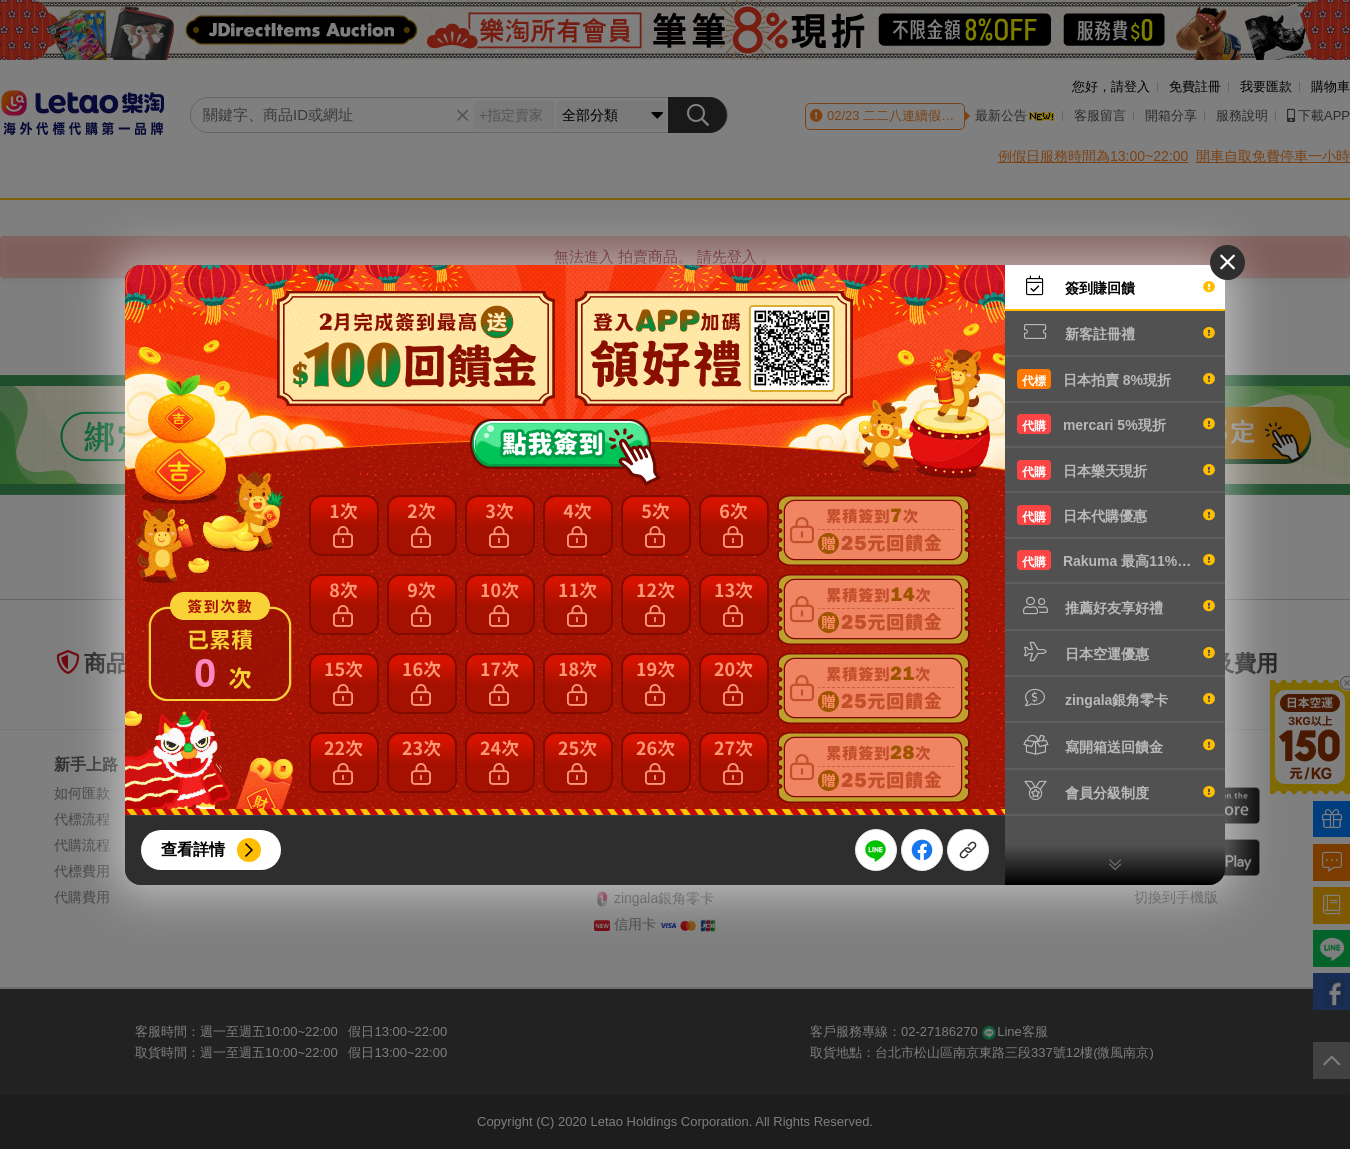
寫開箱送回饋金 (1116, 745)
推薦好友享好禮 (1116, 606)
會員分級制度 (1116, 791)
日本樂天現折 (1116, 470)
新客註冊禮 (1116, 332)
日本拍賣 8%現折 (1116, 379)
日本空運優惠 (1116, 652)
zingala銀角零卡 (1116, 698)
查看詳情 (193, 849)
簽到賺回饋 (1116, 286)
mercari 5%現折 (1116, 424)
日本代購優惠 (1116, 515)
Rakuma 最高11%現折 (1116, 560)
